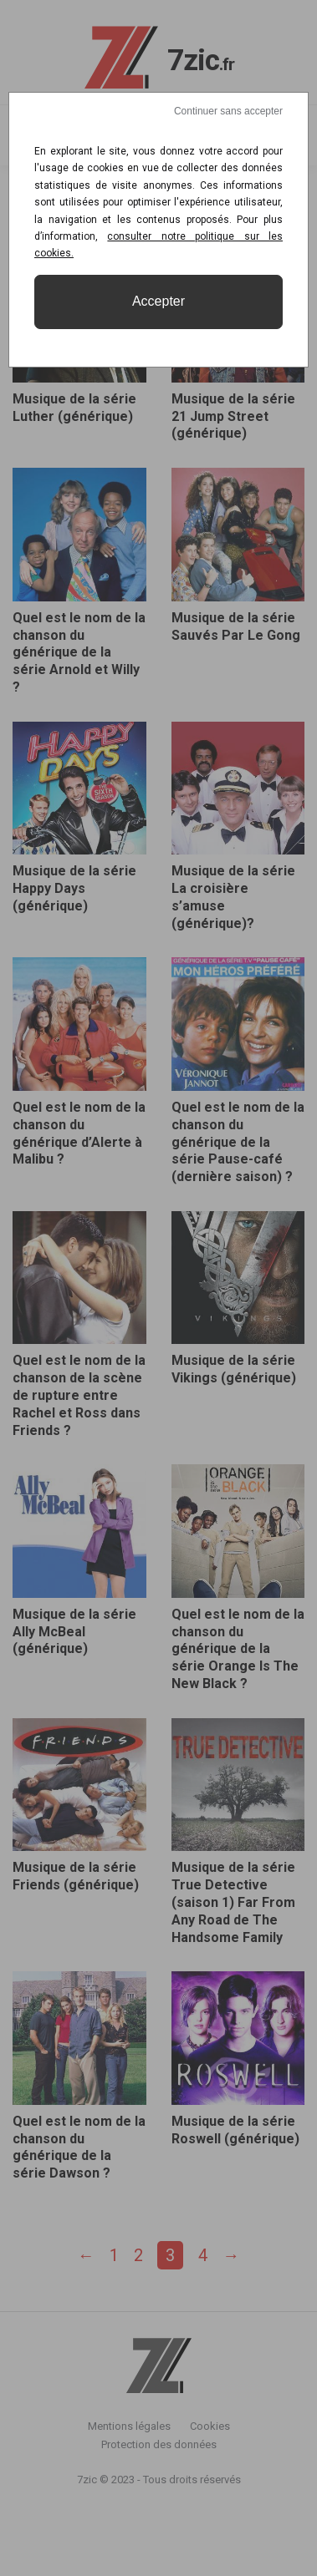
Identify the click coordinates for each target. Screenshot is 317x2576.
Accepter (158, 301)
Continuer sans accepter (228, 111)
